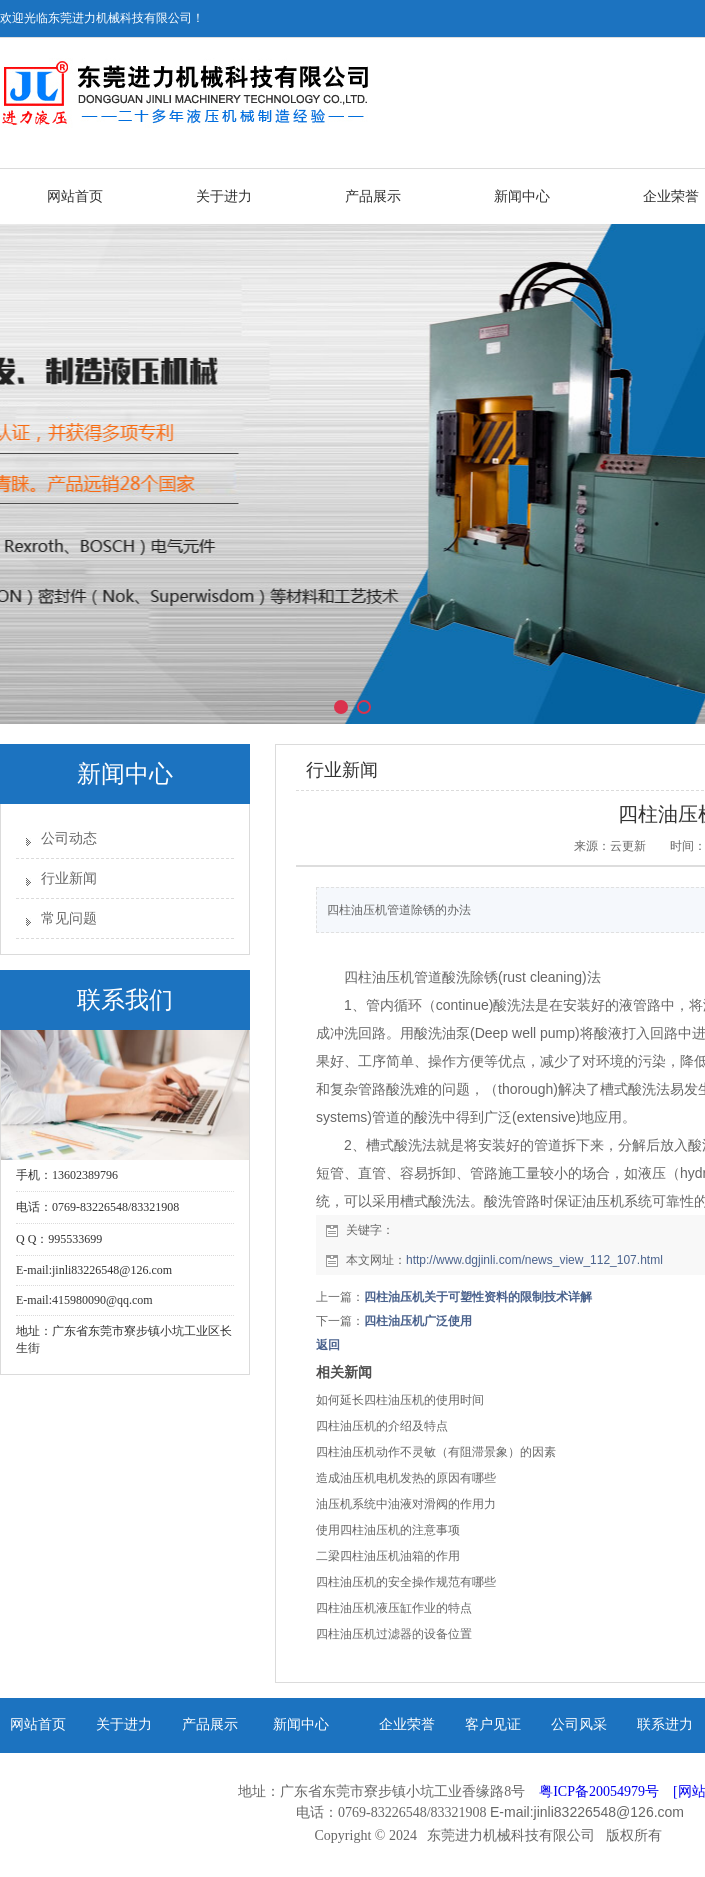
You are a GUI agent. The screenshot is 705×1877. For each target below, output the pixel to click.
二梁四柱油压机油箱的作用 (388, 1556)
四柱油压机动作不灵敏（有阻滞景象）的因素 (436, 1452)
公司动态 (69, 838)
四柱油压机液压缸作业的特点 (394, 1608)
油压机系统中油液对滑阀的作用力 (406, 1504)
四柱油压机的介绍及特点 (382, 1426)
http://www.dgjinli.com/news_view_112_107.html (534, 1260)
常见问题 (69, 918)
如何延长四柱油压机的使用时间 (400, 1400)
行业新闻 (69, 878)
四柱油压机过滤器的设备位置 (394, 1634)
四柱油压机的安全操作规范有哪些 (406, 1582)
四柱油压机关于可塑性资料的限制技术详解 (478, 1297)
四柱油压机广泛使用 (418, 1321)
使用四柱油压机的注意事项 (388, 1530)
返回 (328, 1345)
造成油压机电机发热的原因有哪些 (406, 1478)
